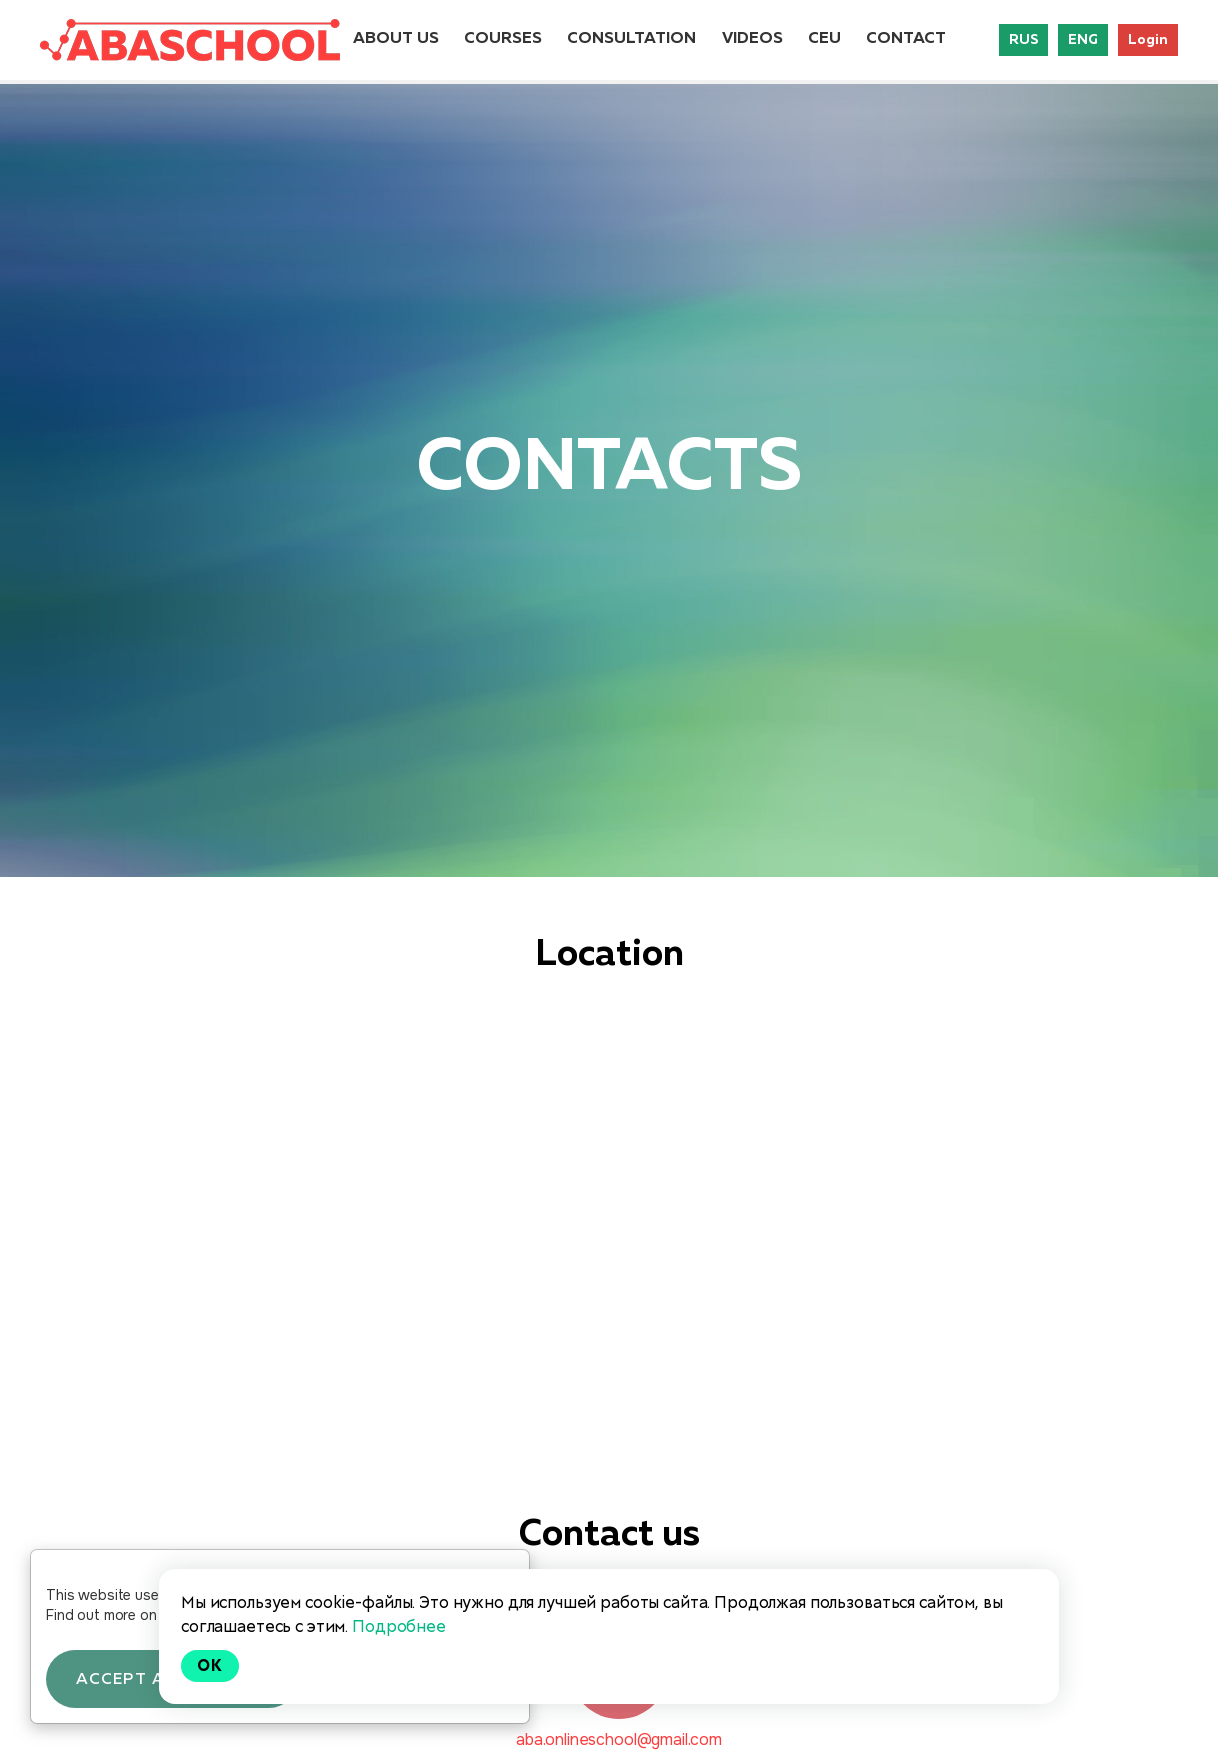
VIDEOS (752, 39)
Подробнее (399, 1626)
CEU (824, 39)
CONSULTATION (631, 39)
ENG (1083, 40)
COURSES (503, 39)
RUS (1023, 40)
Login (1148, 40)
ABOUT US (396, 39)
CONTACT (906, 39)
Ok (210, 1665)
